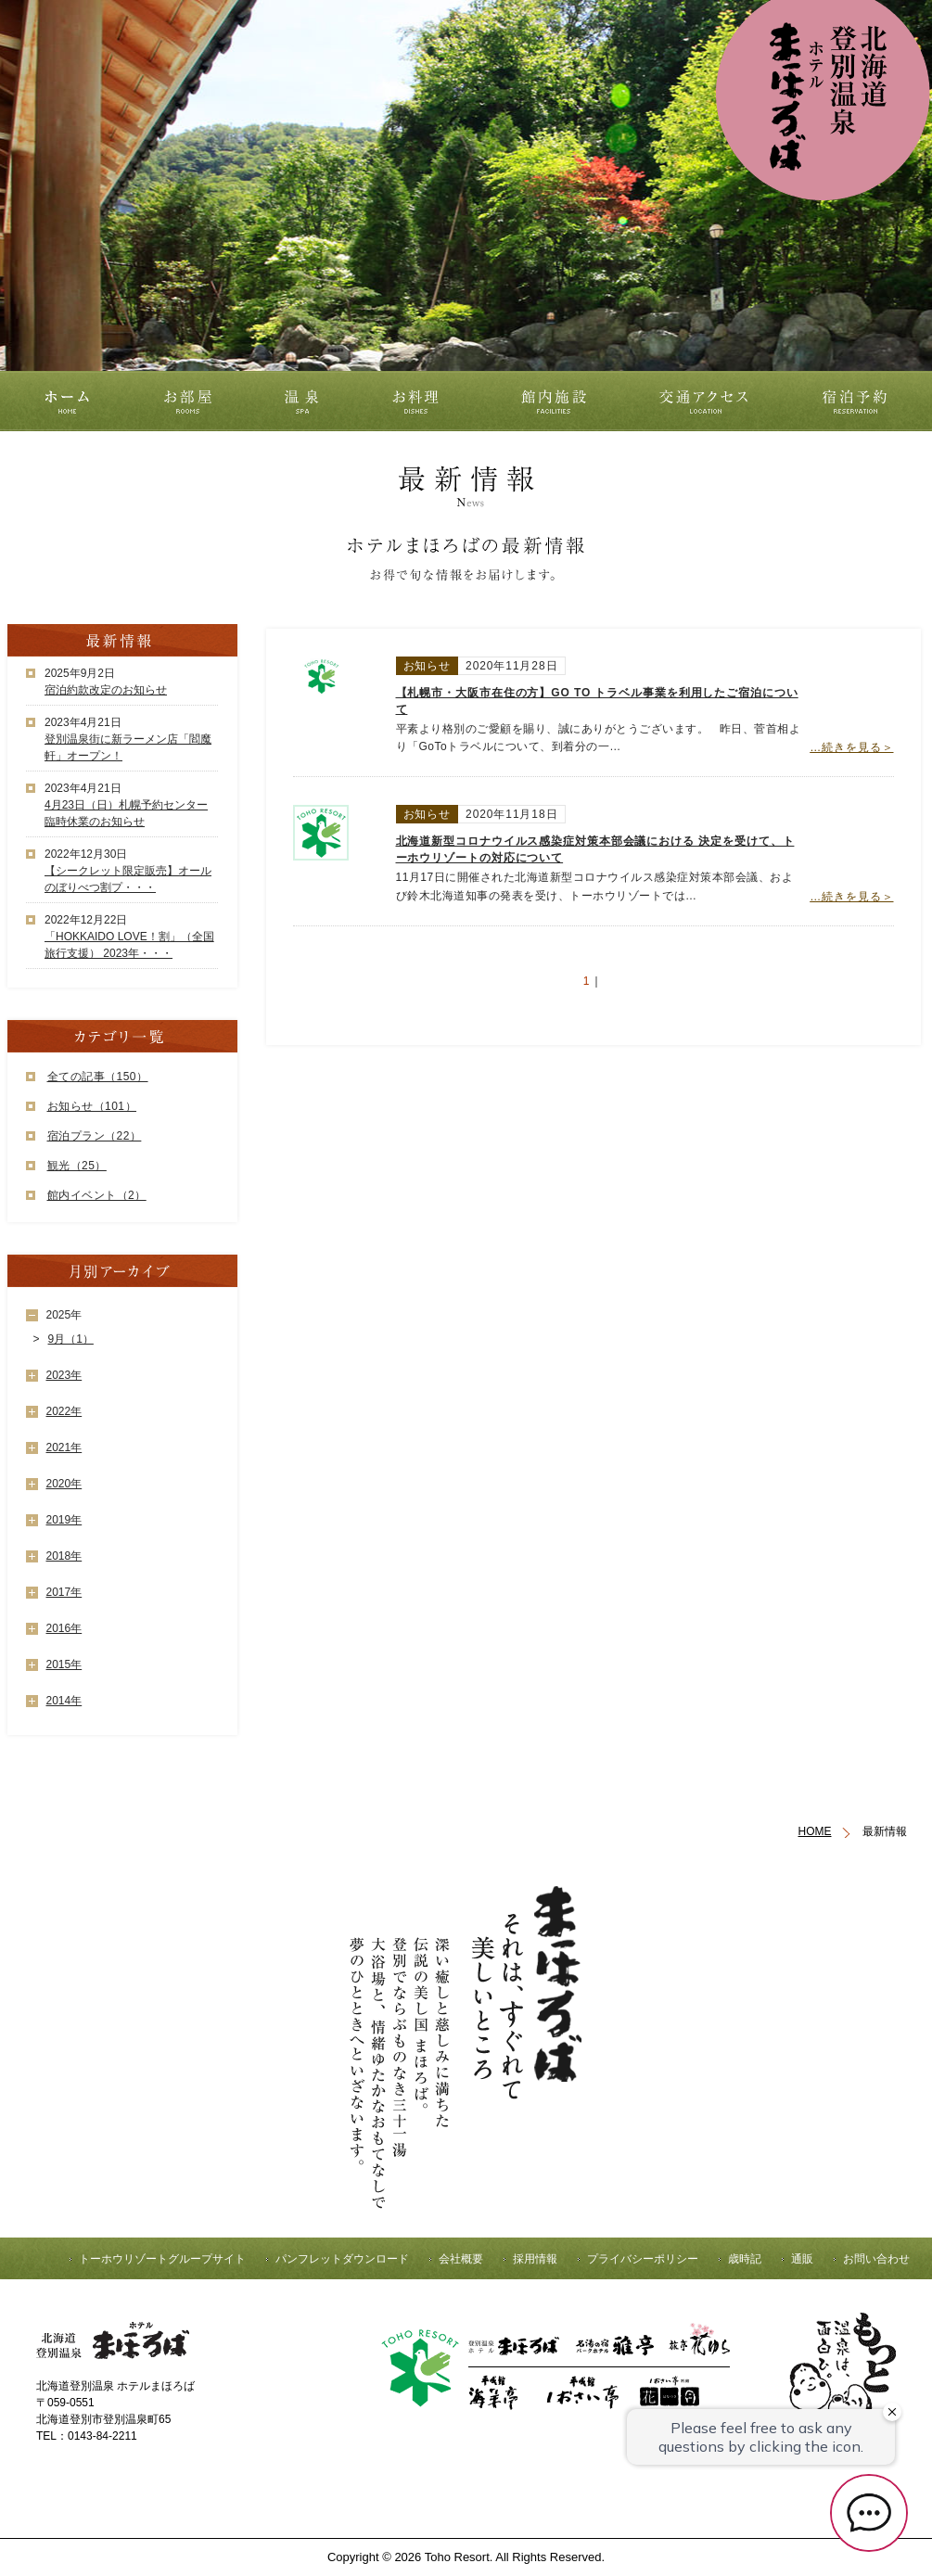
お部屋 (187, 401)
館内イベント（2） (97, 1195)
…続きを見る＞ (851, 747)
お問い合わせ (876, 2258)
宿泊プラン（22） (94, 1135)
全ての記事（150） (97, 1076)
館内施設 (556, 401)
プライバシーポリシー (642, 2258)
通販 (802, 2258)
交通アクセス (712, 401)
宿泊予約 (860, 401)
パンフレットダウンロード (342, 2258)
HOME (815, 1831)
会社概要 (461, 2258)
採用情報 (535, 2258)
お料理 (415, 401)
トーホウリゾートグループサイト (162, 2258)
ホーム (64, 401)
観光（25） (77, 1165)
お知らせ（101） (92, 1106)
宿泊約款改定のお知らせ (106, 689)
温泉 (301, 401)
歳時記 (744, 2258)
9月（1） (71, 1339)
